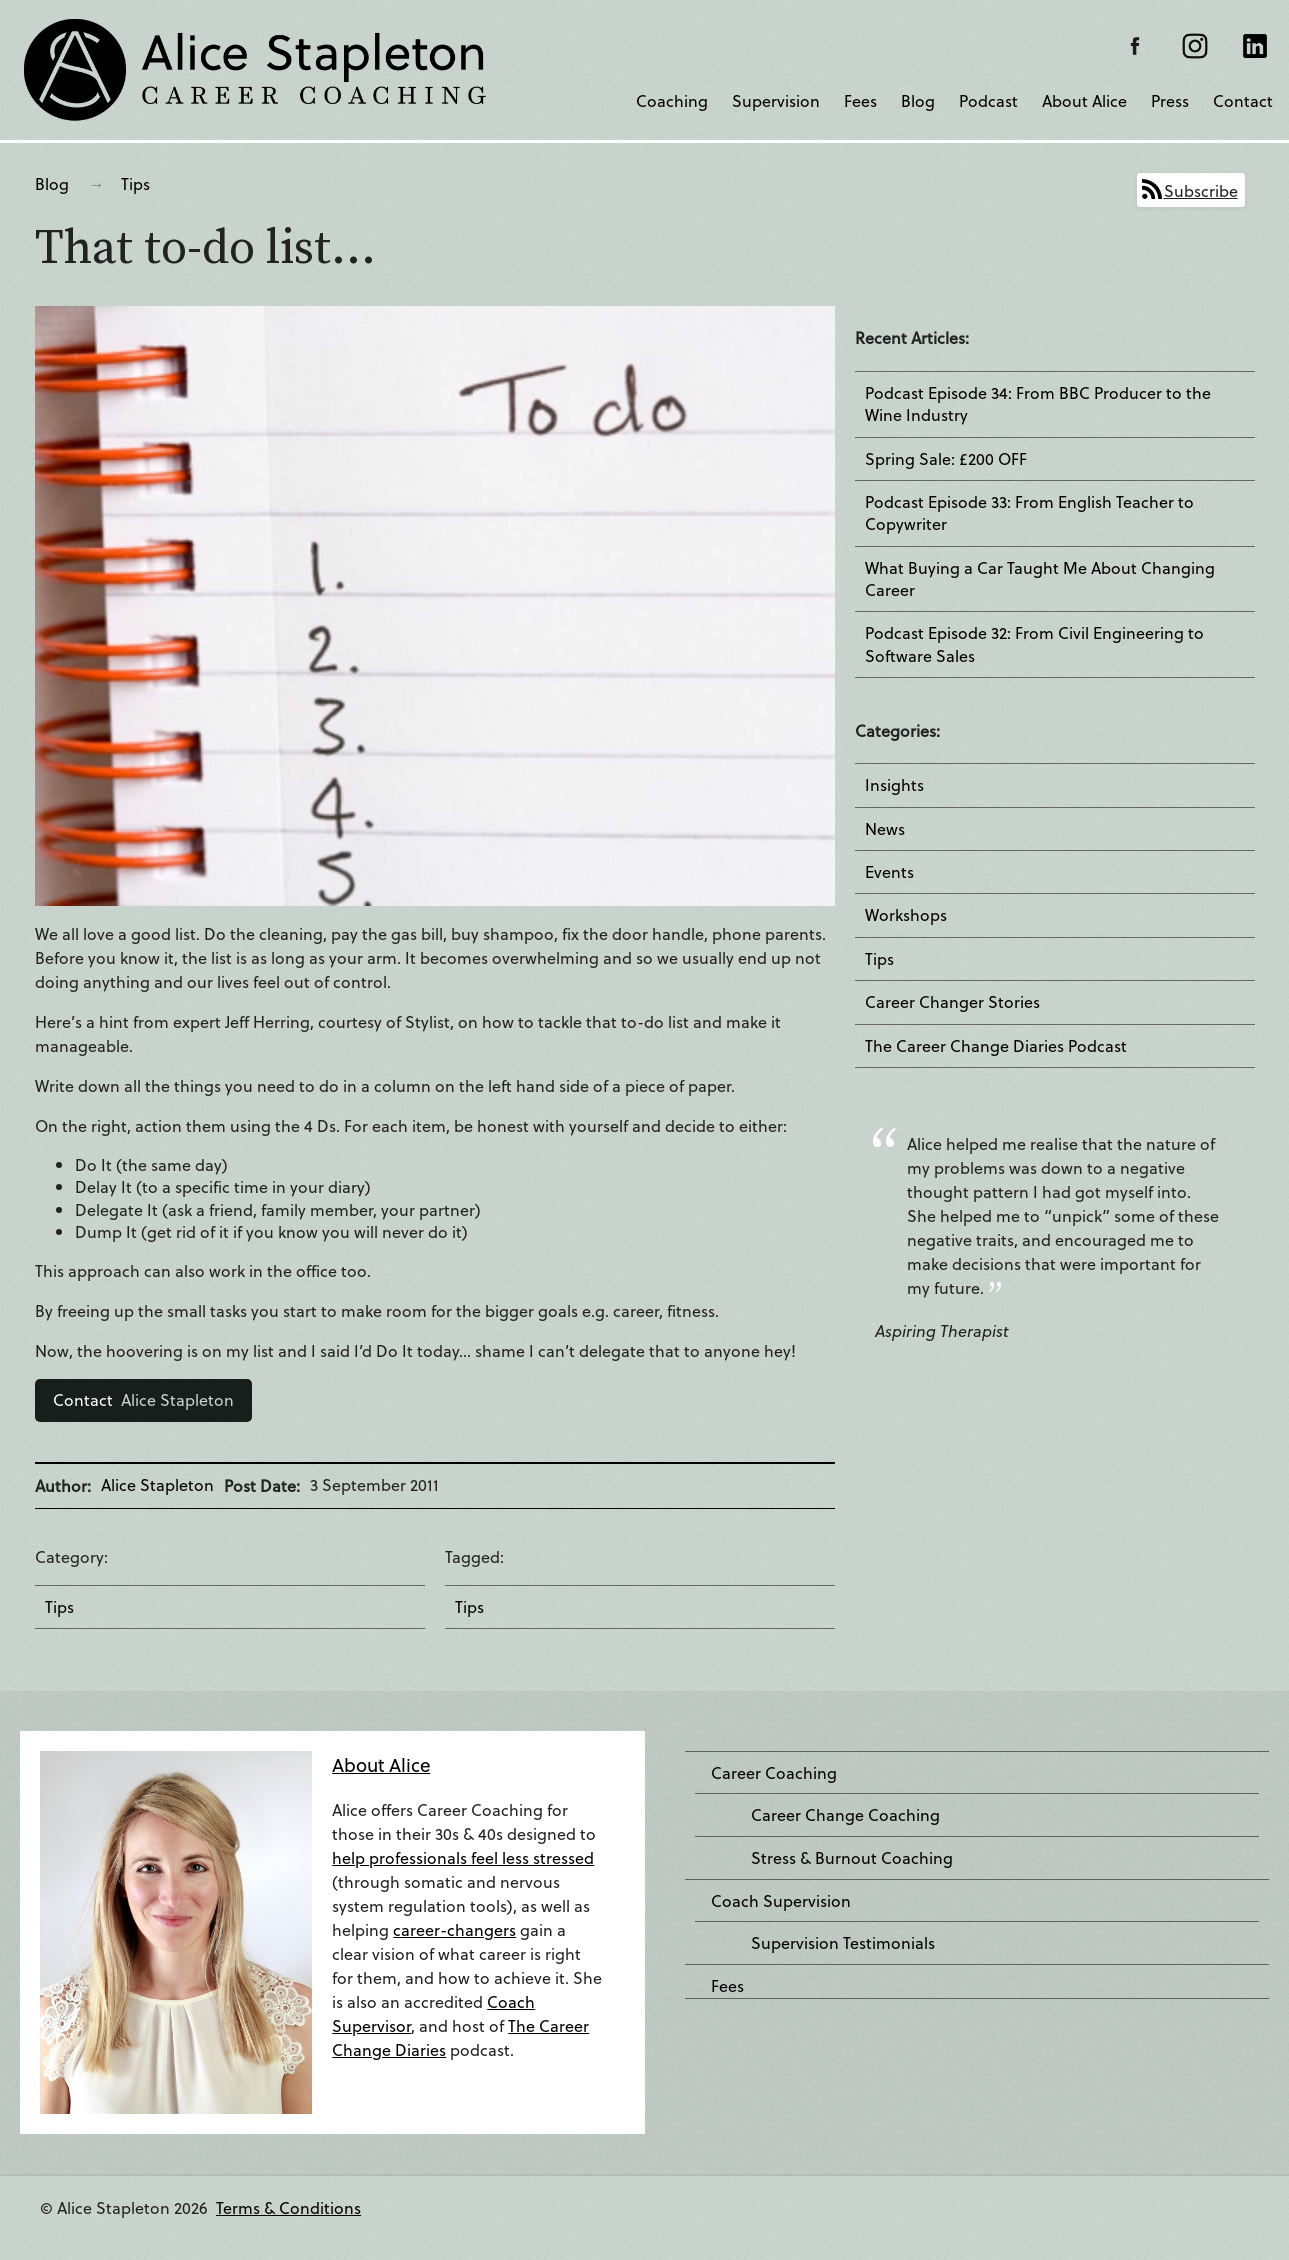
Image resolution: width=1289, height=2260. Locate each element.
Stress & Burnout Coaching (852, 1858)
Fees (860, 100)
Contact (1243, 100)
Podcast (988, 100)
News (885, 829)
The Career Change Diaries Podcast (996, 1046)
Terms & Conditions (288, 2207)
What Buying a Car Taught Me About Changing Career (1040, 579)
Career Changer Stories (952, 1002)
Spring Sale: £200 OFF (946, 459)
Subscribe (1201, 190)
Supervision (776, 100)
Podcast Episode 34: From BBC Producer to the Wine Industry (1038, 404)
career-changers (454, 1929)
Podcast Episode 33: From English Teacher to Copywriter (1029, 513)
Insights (894, 785)
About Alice (1084, 100)
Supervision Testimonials (843, 1943)
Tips (135, 183)
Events (889, 872)
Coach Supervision (781, 1901)
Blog (918, 100)
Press (1170, 100)
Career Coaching (774, 1773)
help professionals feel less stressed (463, 1857)
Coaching (672, 100)
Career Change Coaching (845, 1815)
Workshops (906, 915)
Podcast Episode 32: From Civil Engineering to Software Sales (1034, 644)
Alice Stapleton (143, 1399)
